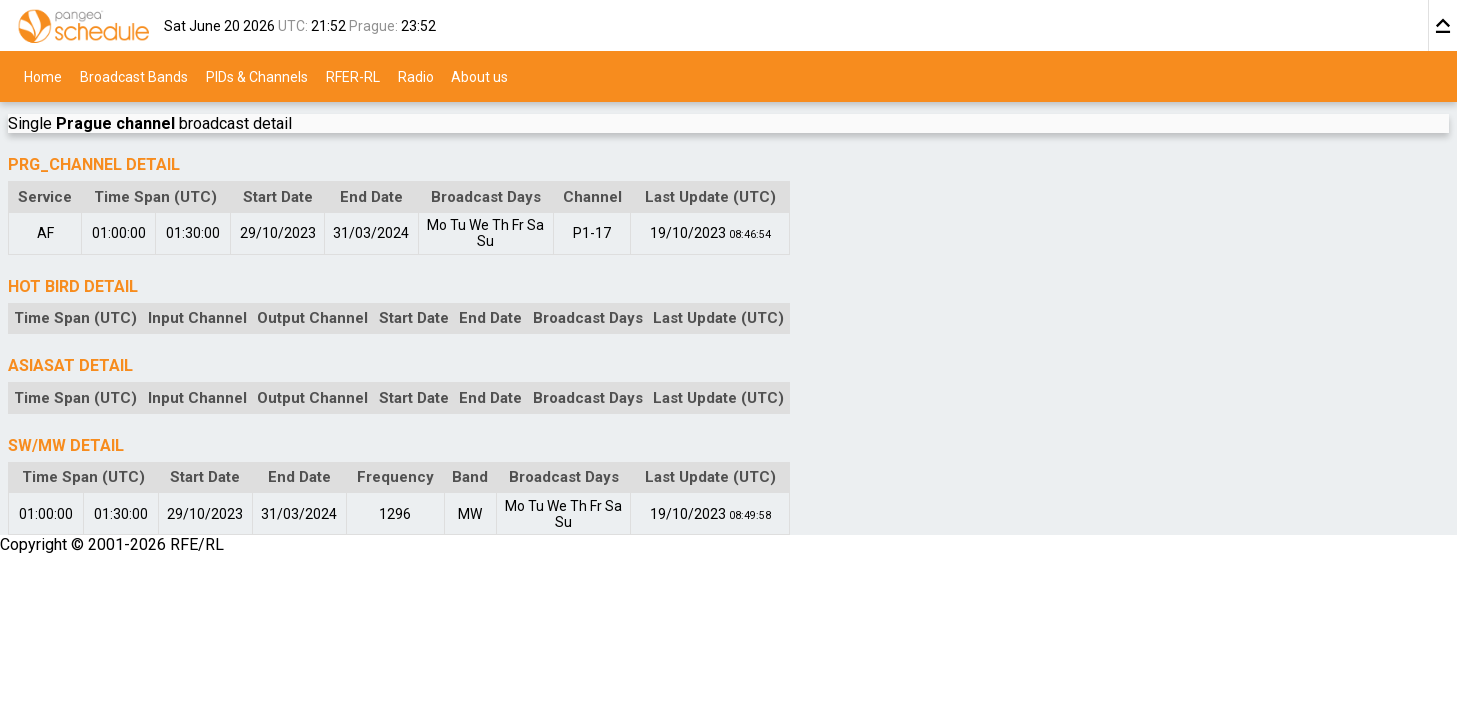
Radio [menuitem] (416, 76)
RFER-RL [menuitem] (353, 76)
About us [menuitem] (479, 76)
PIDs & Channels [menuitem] (257, 76)
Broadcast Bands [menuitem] (134, 76)
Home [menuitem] (43, 76)
